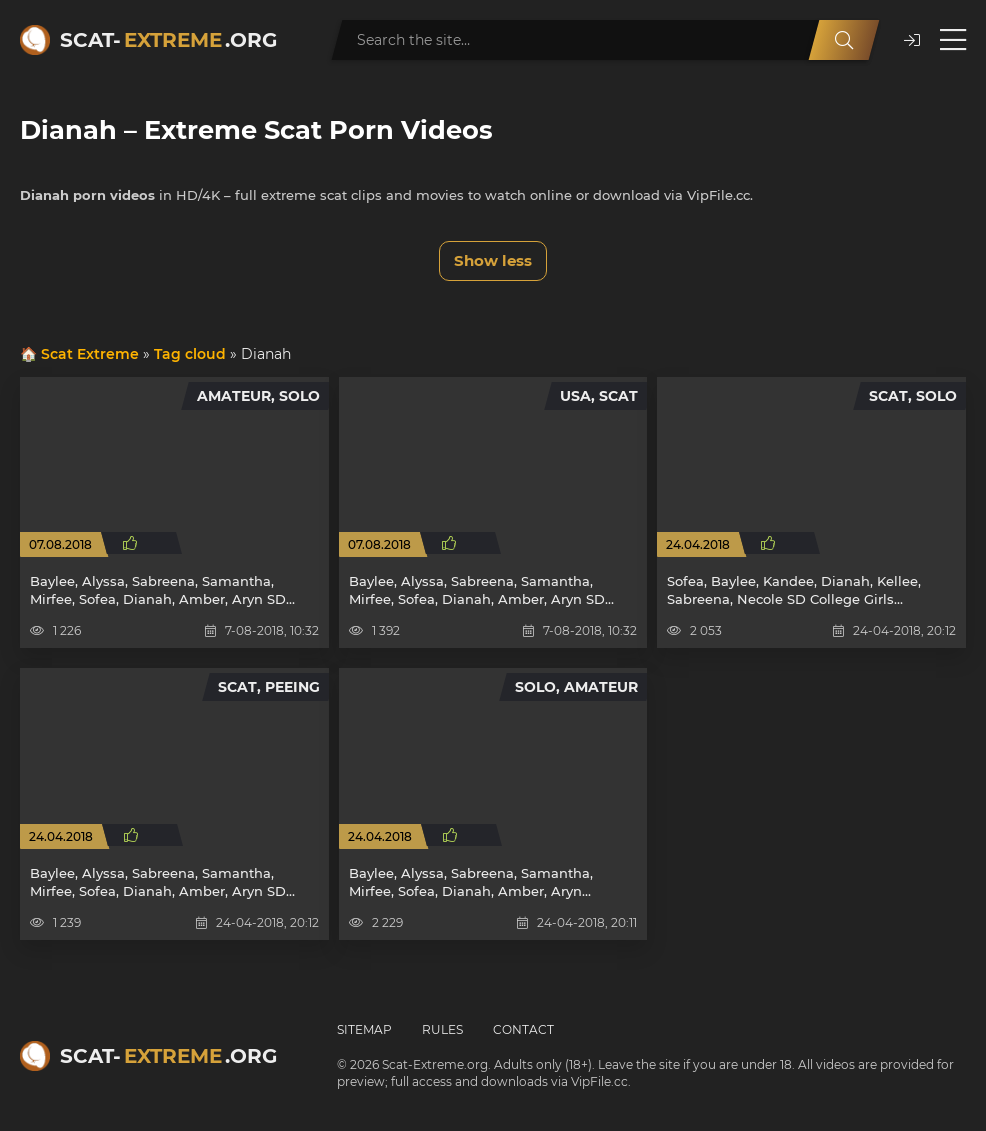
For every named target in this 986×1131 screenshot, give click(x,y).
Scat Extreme (90, 354)
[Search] (844, 40)
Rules (442, 1029)
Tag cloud (190, 354)
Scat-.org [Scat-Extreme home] (168, 40)
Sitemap (364, 1029)
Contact (523, 1029)
